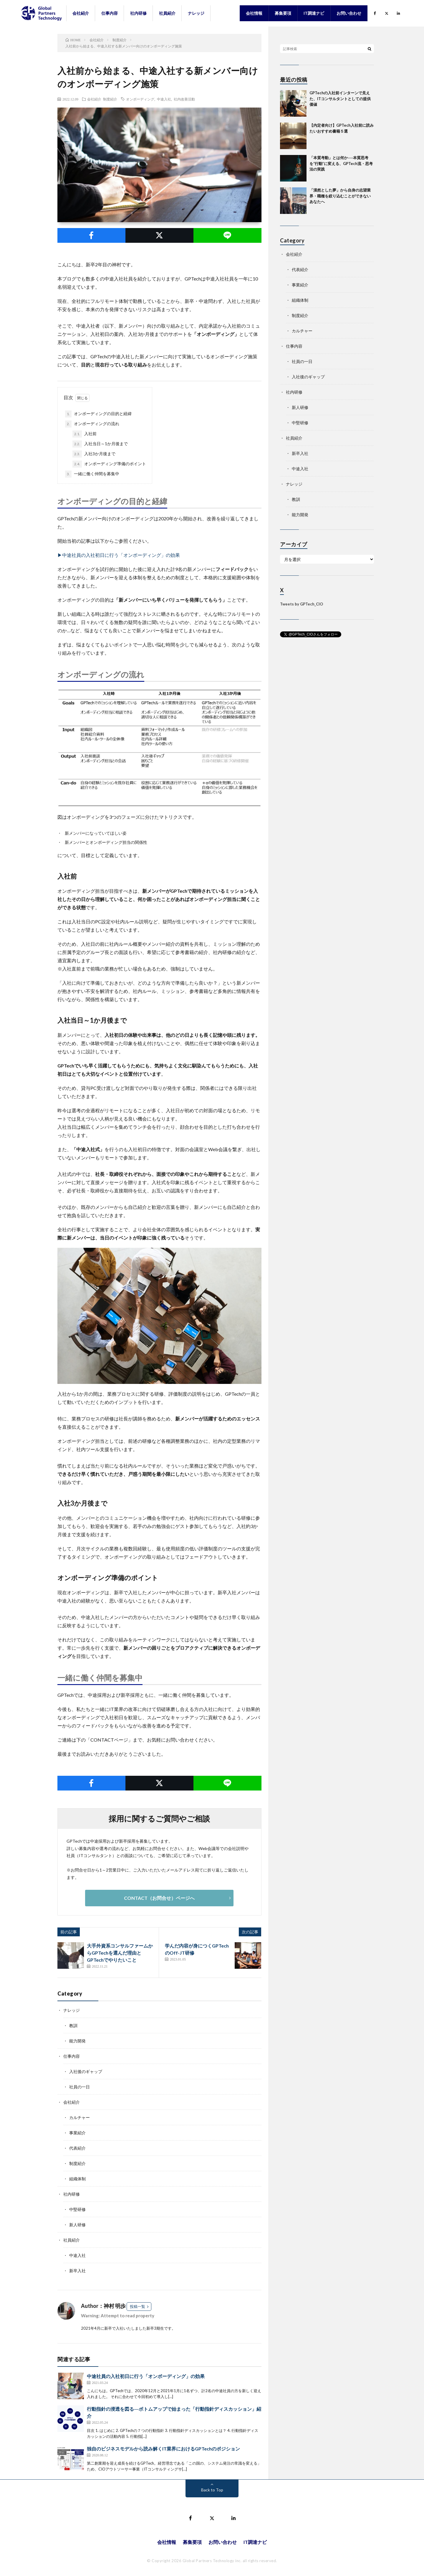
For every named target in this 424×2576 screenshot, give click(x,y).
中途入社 (164, 99)
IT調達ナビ (314, 13)
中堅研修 (77, 2209)
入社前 (84, 434)
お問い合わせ (349, 13)
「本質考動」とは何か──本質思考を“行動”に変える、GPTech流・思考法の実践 (341, 163)
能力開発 (77, 2040)
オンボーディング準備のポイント (109, 464)
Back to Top (212, 2489)
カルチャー (79, 2117)
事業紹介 (77, 2132)
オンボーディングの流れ (92, 424)
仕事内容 (109, 13)
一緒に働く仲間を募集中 (92, 474)
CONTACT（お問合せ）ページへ (159, 1898)
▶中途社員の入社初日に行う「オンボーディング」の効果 (118, 555)
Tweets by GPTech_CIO (301, 604)
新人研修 (77, 2224)
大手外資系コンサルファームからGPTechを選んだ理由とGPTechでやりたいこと (120, 1953)
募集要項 (283, 13)
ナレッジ (196, 13)
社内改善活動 (184, 99)
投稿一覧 (137, 2306)
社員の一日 (79, 2086)
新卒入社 (77, 2270)
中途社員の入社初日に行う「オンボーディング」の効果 (146, 2376)
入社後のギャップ (85, 2071)
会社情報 (254, 13)
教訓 (73, 2025)
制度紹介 (110, 99)
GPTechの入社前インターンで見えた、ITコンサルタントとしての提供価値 (340, 98)
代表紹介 (77, 2148)
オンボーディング (140, 99)
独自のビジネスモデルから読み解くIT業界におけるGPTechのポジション (163, 2448)
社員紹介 (167, 13)
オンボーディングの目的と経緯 (98, 413)
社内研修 (138, 13)
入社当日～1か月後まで (100, 444)
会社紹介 (80, 13)
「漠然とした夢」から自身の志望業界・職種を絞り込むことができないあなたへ (340, 196)
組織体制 (77, 2178)
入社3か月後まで (93, 454)
